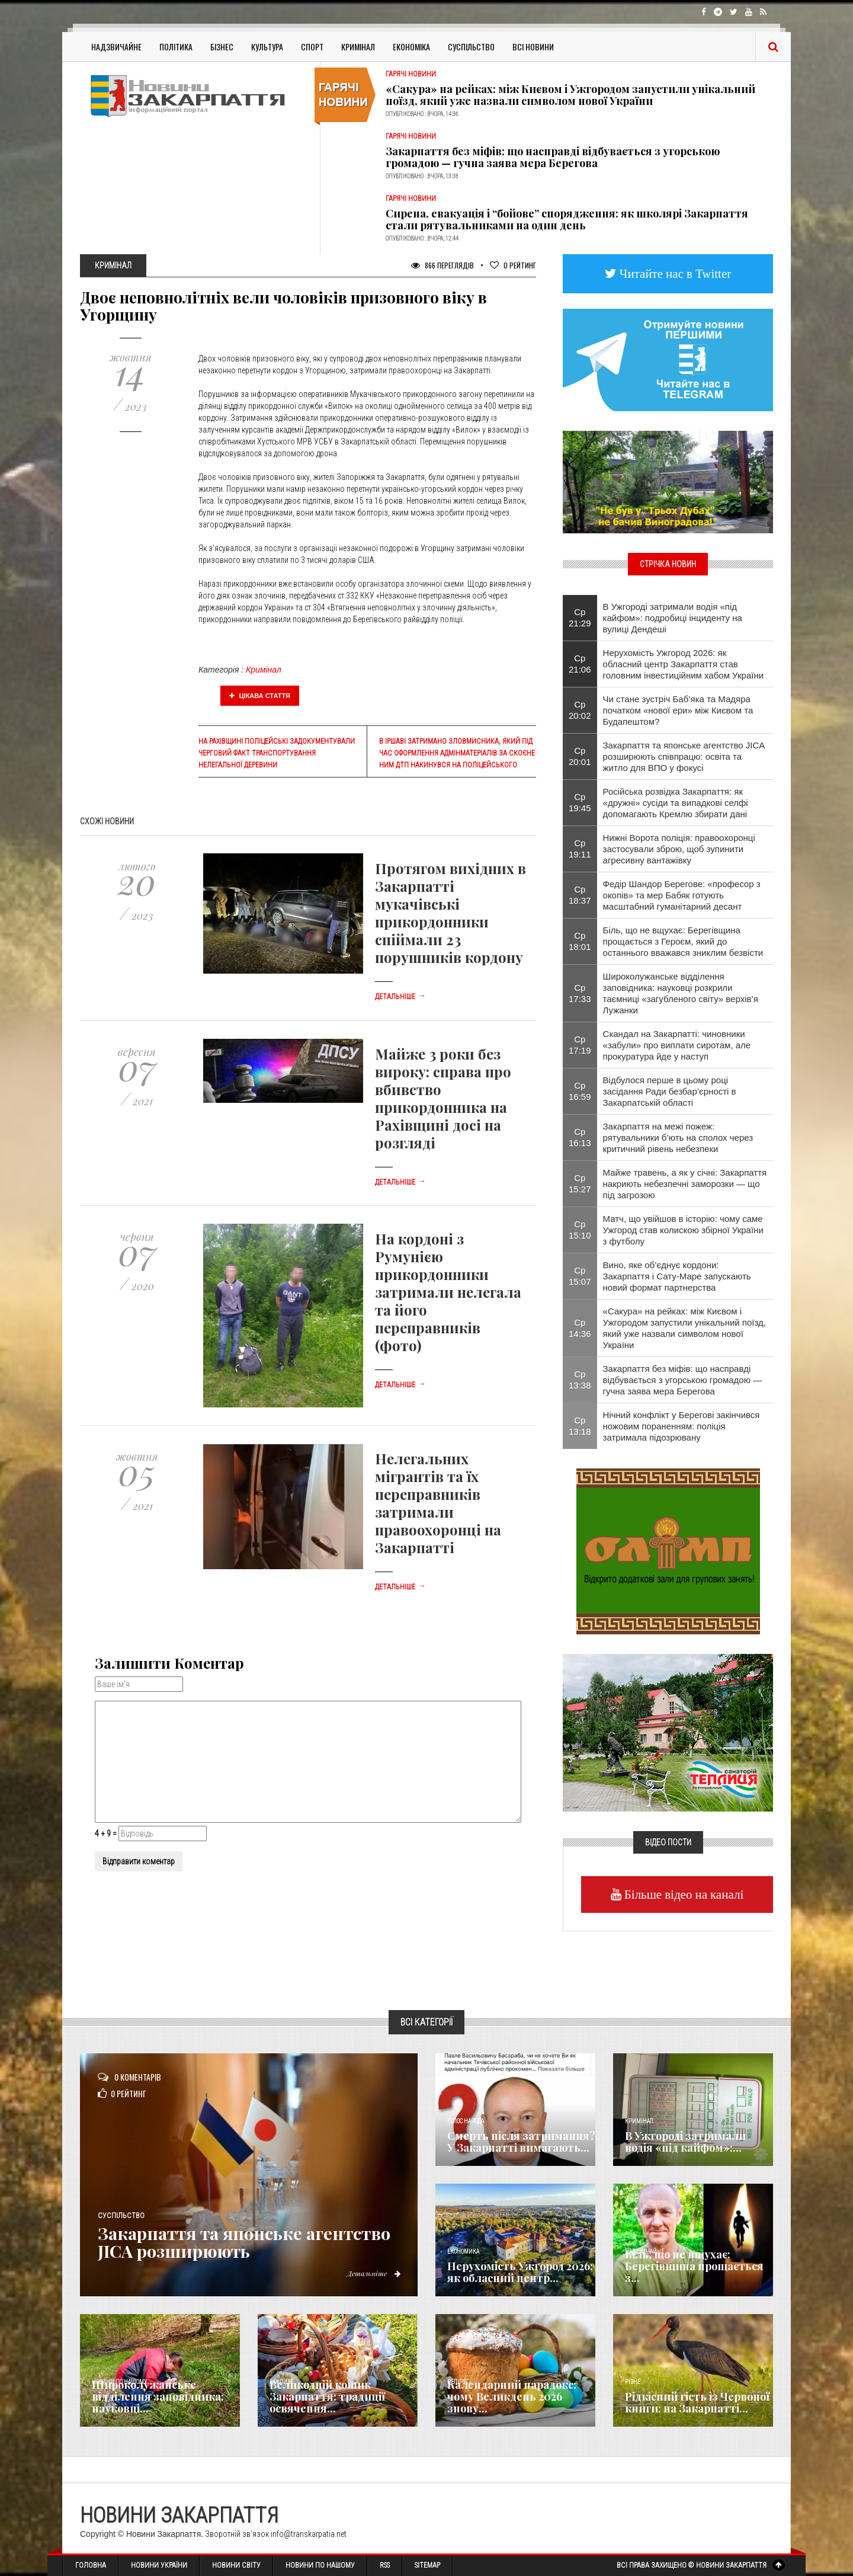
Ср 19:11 (580, 848)
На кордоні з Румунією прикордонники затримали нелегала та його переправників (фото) (448, 1292)
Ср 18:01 (580, 941)
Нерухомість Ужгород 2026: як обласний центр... (520, 2272)
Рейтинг (513, 265)
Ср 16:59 (580, 1091)
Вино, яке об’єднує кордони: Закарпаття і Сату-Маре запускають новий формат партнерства (677, 1276)
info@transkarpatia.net (309, 2534)
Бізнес (221, 46)
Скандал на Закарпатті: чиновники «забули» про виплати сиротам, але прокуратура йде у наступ (677, 1045)
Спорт (312, 46)
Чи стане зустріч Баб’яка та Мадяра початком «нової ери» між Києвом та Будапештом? (678, 710)
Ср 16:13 (580, 1137)
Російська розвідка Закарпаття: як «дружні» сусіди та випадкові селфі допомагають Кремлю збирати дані (675, 802)
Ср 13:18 (580, 1425)
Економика (463, 2251)
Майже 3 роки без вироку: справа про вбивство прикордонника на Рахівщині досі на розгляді (443, 1098)
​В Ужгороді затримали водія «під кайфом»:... (685, 2142)
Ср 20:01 (580, 756)
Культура (267, 46)
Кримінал (358, 46)
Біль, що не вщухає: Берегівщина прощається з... (694, 2266)
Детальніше (400, 997)
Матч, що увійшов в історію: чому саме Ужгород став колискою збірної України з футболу (683, 1230)
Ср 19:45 (580, 802)
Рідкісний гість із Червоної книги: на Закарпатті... (697, 2402)
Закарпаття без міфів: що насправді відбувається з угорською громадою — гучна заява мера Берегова (553, 157)
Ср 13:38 (580, 1379)
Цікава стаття (260, 695)
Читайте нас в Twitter (674, 273)
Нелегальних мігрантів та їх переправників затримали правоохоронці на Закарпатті (438, 1503)
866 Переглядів (442, 265)
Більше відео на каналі (682, 1894)
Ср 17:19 (580, 1044)
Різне (632, 2382)
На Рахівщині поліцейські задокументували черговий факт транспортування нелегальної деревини (276, 753)
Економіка (411, 46)
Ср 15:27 (580, 1183)
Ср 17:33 (580, 993)
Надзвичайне (116, 46)
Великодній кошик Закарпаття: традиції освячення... (327, 2396)
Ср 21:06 (580, 663)
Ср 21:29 (580, 617)
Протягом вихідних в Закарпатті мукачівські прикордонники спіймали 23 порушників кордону (450, 913)
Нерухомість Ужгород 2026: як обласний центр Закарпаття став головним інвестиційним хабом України (683, 664)
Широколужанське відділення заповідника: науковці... (158, 2396)
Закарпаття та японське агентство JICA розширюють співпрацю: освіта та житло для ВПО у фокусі (684, 756)
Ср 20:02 (580, 710)
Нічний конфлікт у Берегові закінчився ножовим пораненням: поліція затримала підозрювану (681, 1426)
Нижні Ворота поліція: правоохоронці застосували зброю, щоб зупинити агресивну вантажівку (679, 849)
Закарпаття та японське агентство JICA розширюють (252, 2242)
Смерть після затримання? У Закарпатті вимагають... (521, 2142)
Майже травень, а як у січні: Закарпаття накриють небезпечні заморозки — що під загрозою (685, 1183)
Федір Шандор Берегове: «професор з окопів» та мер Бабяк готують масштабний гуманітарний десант (682, 895)
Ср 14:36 (580, 1328)
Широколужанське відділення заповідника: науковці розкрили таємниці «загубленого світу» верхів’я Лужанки (680, 993)
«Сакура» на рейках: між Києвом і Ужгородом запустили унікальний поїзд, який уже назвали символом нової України (570, 95)
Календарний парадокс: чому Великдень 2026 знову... (511, 2396)
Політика (176, 46)
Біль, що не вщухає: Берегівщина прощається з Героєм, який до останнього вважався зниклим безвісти (683, 941)
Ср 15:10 (580, 1229)
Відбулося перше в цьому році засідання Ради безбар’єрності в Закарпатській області (669, 1091)
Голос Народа (465, 2121)
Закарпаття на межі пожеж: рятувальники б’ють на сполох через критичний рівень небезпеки (678, 1137)
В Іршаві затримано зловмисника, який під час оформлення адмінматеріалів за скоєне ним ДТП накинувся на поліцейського (457, 753)
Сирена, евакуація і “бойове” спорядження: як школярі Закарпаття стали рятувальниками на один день (567, 219)
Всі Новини (533, 46)
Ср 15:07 (580, 1276)
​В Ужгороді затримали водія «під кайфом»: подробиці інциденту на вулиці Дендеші (672, 617)
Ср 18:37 (580, 894)
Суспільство (471, 46)
